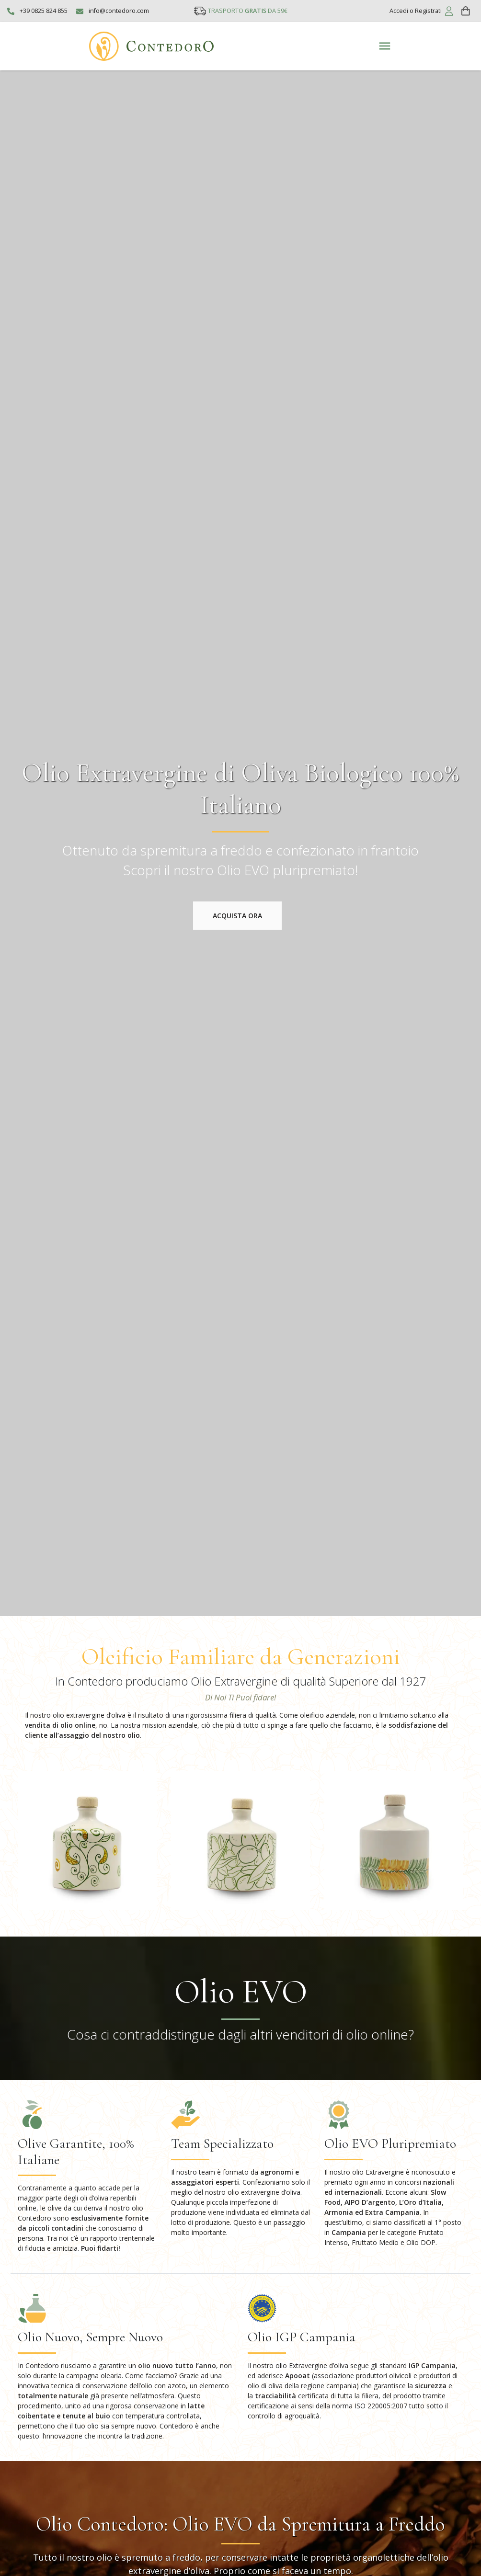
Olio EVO (240, 1991)
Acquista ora (237, 915)
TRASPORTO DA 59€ (247, 11)
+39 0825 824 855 (44, 11)
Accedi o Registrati (415, 11)
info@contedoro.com (119, 11)
